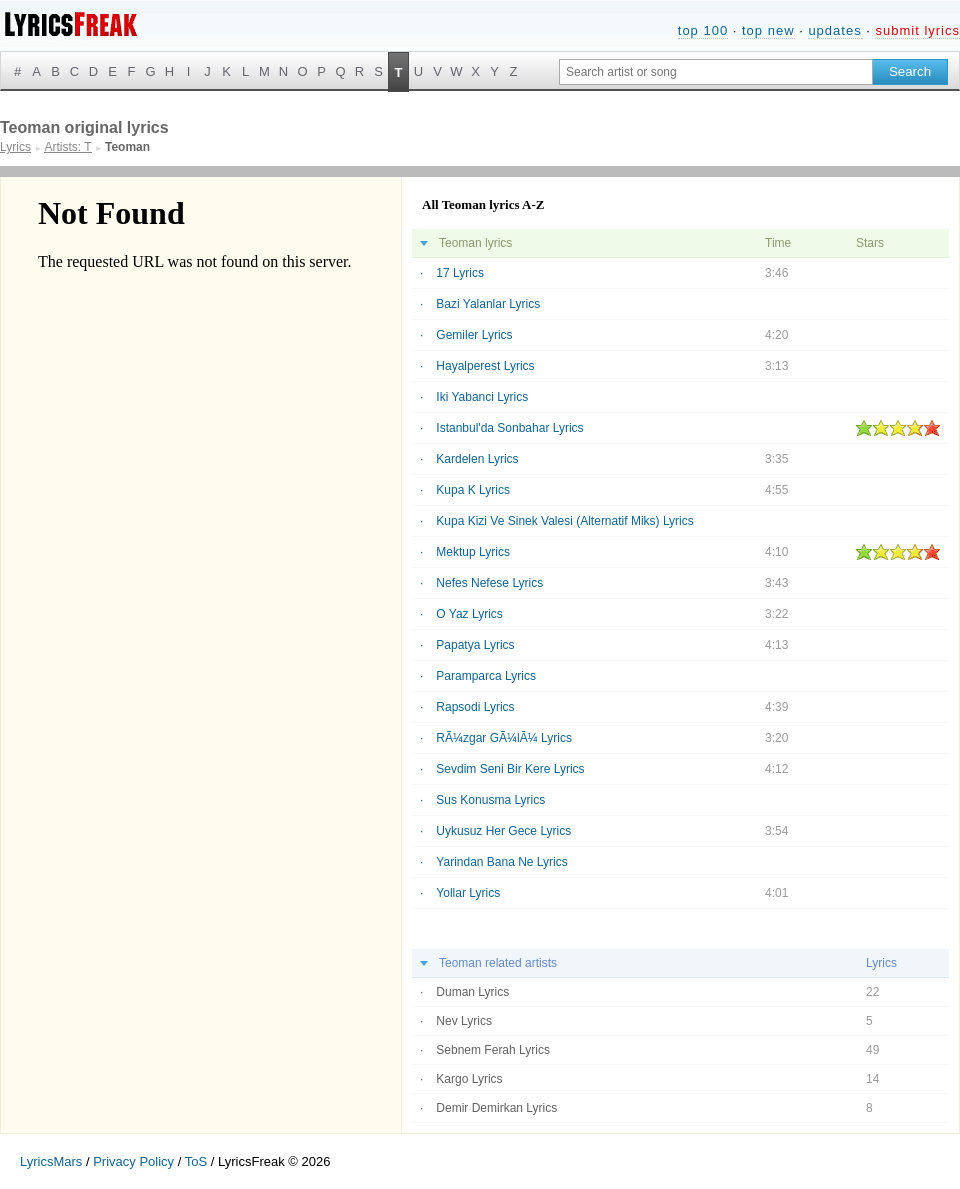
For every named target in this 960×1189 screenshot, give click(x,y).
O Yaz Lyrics (469, 614)
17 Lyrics (460, 273)
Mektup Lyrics (473, 552)
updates (834, 30)
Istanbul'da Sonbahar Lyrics (509, 428)
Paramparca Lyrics (486, 676)
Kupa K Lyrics (473, 490)
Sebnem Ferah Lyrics (493, 1050)
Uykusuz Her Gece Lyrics (503, 831)
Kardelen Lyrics (477, 459)
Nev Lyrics (464, 1021)
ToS (196, 1161)
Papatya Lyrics (475, 645)
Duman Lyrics (472, 992)
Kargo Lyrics (469, 1079)
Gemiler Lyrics (474, 335)
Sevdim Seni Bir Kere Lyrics (510, 769)
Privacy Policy (133, 1161)
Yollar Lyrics (468, 893)
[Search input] (716, 72)
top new (768, 30)
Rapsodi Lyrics (475, 707)
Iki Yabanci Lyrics (482, 397)
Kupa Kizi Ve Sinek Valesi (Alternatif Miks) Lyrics (564, 521)
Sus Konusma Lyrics (490, 800)
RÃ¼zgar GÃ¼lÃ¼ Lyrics (504, 738)
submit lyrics (917, 30)
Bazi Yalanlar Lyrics (488, 304)
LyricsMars (51, 1161)
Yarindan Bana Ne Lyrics (501, 862)
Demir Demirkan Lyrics (496, 1108)
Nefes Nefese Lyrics (489, 583)
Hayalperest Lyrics (485, 366)
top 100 (703, 30)
